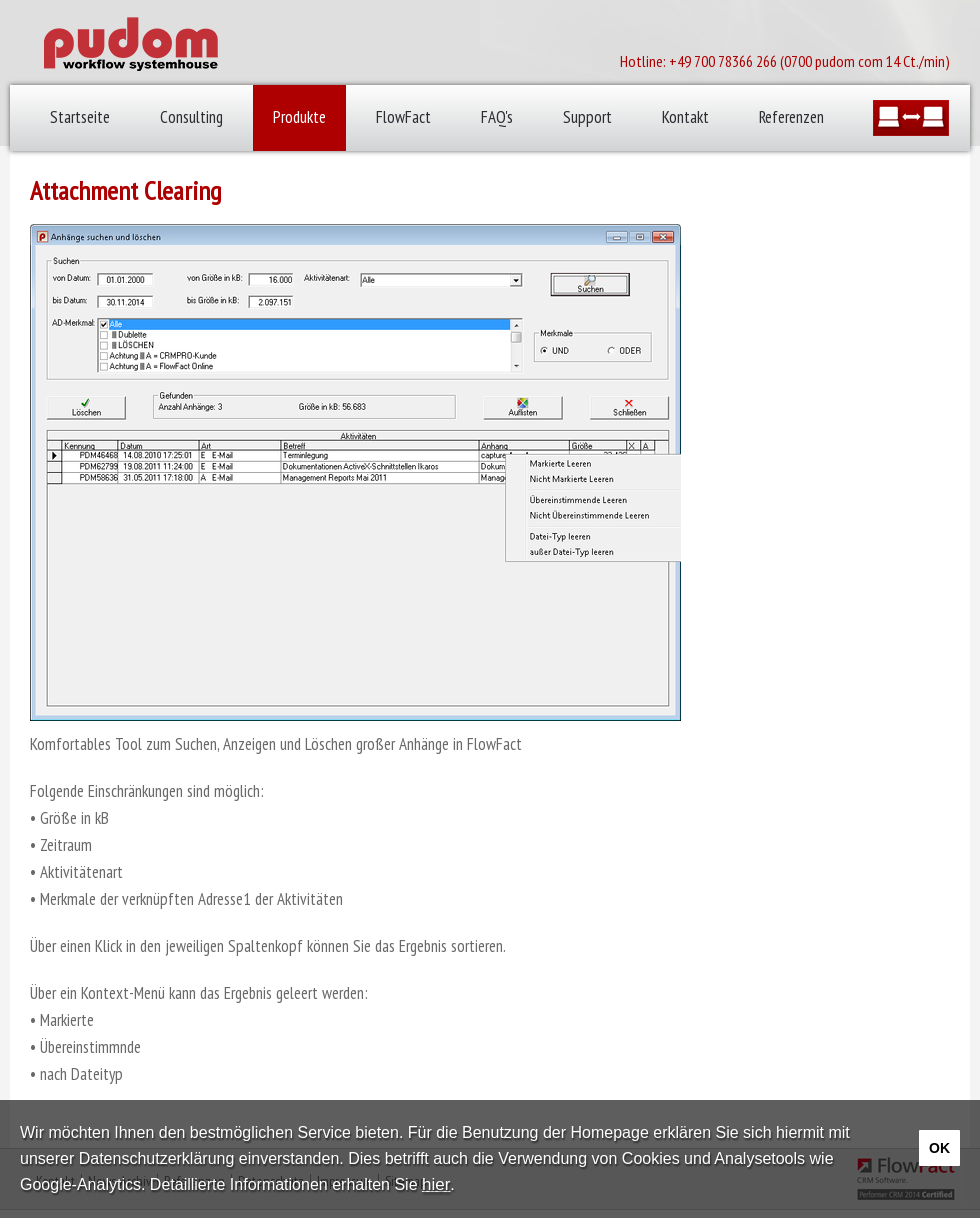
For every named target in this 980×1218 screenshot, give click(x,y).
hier (436, 1184)
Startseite (80, 117)
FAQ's (497, 117)
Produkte (299, 117)
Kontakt (685, 117)
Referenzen (791, 117)
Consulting (191, 117)
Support (587, 117)
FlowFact (403, 117)
